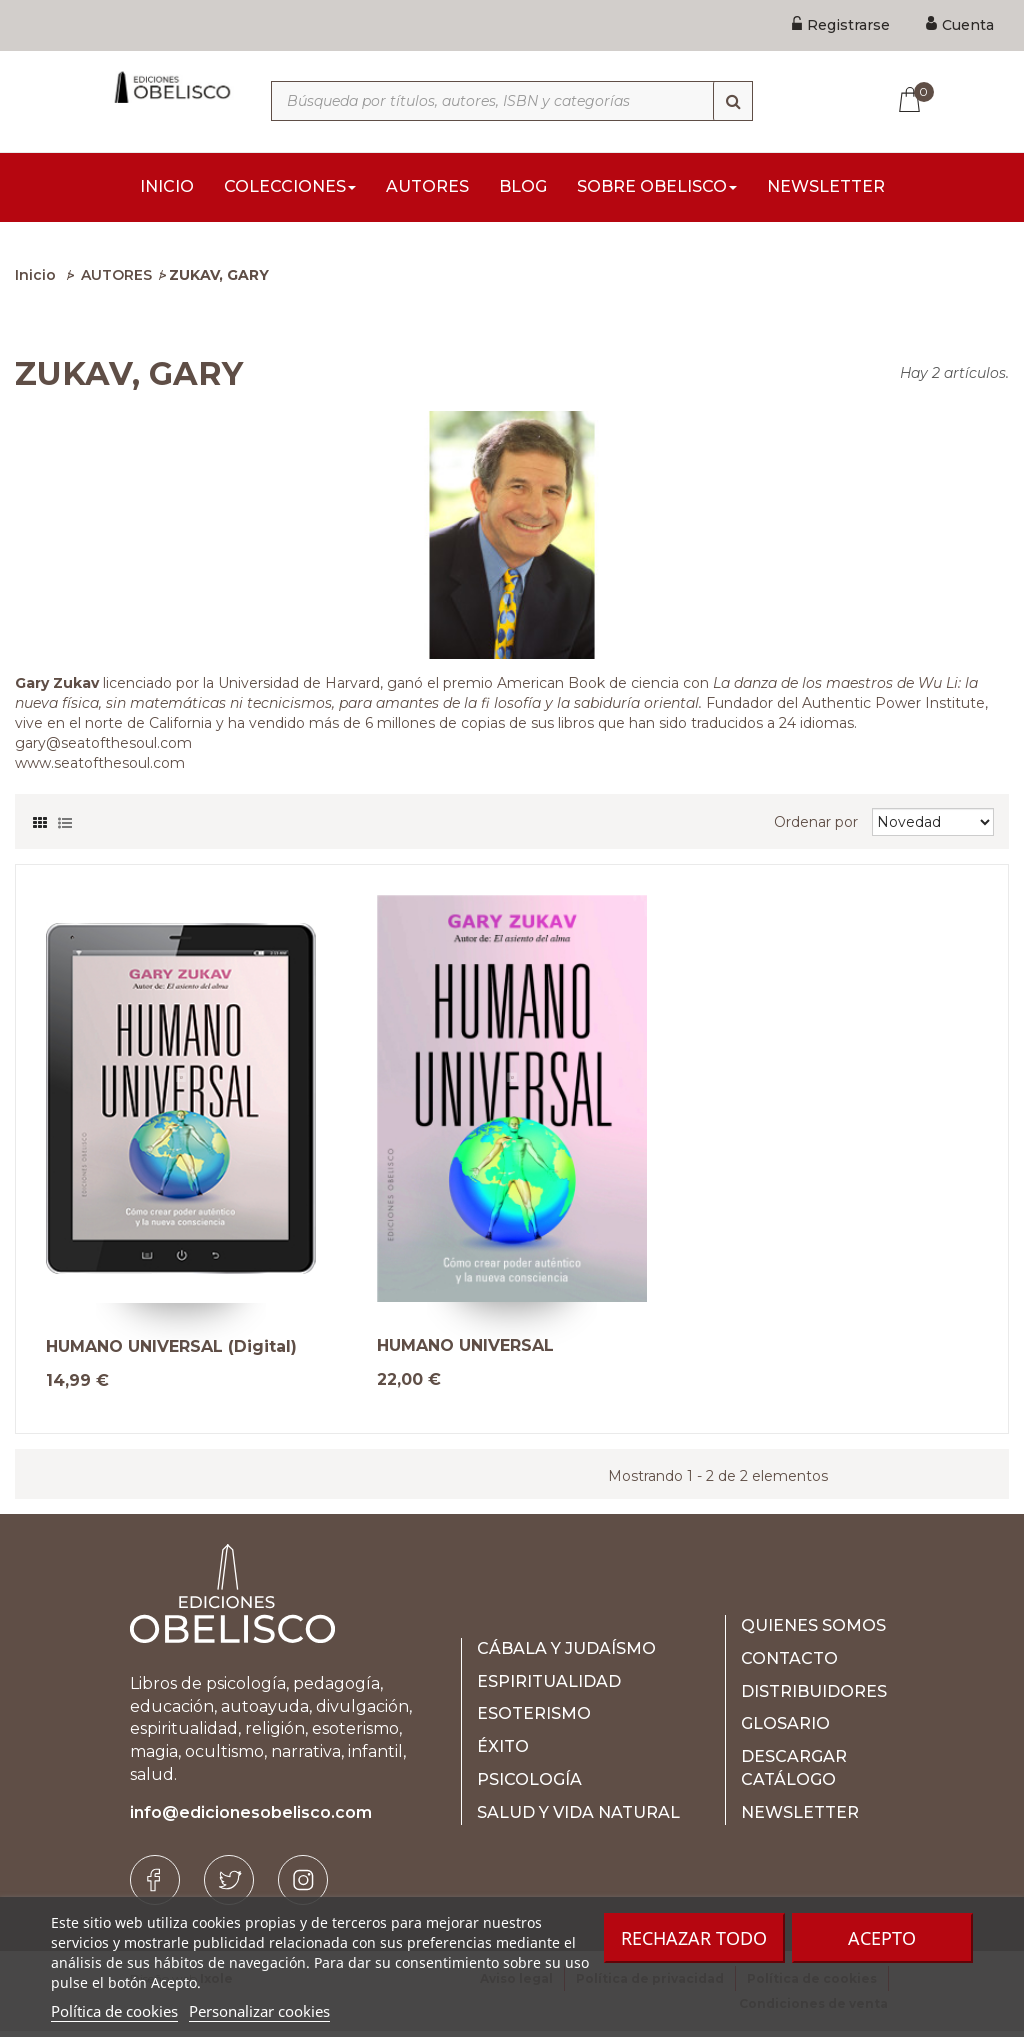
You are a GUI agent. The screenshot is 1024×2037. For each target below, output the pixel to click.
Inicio (35, 281)
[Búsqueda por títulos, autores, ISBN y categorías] (512, 101)
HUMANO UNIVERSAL (465, 1352)
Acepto (882, 1938)
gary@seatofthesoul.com (103, 749)
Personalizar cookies (259, 2011)
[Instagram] (303, 1886)
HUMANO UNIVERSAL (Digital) (171, 1353)
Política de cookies (114, 2011)
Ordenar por (816, 828)
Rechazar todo (694, 1938)
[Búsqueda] (733, 101)
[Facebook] (155, 1886)
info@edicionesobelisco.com (251, 1818)
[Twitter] (229, 1886)
